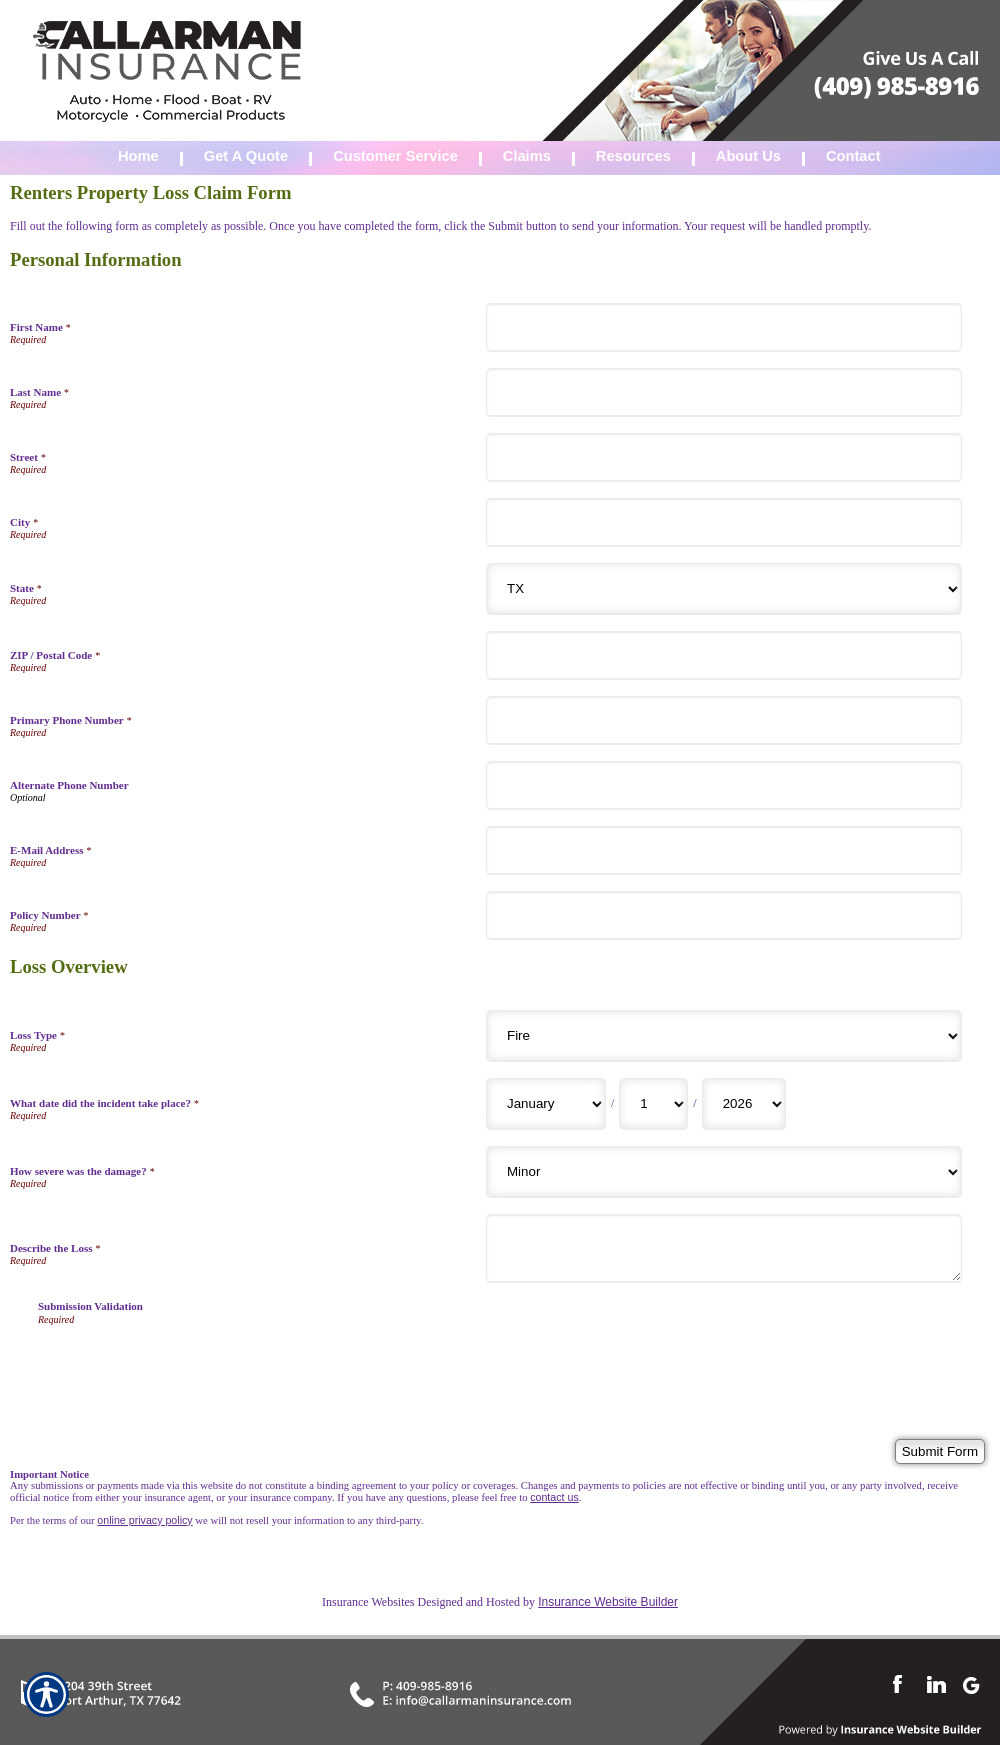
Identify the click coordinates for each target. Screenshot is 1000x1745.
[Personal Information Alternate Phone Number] (724, 785)
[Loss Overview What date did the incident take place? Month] (546, 1104)
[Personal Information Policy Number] (724, 915)
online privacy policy (144, 1520)
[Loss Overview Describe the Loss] (724, 1248)
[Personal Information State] (724, 589)
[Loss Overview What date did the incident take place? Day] (653, 1104)
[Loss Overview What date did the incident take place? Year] (744, 1104)
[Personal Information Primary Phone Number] (724, 720)
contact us (554, 1497)
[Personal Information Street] (724, 457)
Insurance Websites (368, 1602)
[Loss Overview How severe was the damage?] (724, 1172)
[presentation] (190, 1364)
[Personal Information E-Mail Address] (724, 850)
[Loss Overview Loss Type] (724, 1036)
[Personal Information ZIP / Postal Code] (724, 655)
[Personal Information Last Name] (724, 392)
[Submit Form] (940, 1451)
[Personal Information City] (724, 522)
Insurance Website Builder (608, 1602)
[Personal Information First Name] (724, 327)
